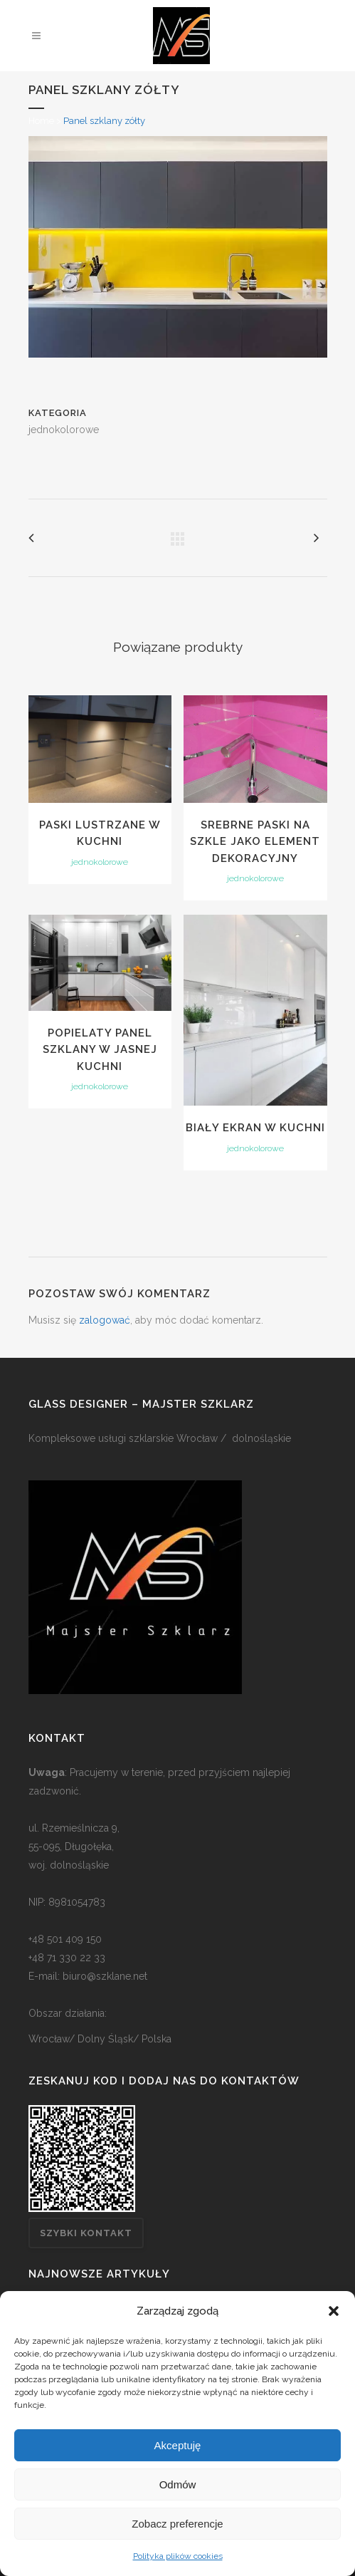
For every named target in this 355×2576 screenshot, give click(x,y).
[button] (334, 2311)
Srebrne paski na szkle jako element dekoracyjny (255, 842)
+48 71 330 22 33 (66, 1957)
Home (41, 120)
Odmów (177, 2484)
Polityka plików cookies (178, 2556)
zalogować (104, 1320)
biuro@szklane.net (105, 1976)
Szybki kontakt (86, 2233)
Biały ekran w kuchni (255, 1127)
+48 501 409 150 (65, 1939)
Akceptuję (177, 2445)
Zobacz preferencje (177, 2524)
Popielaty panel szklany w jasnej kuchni (100, 1050)
